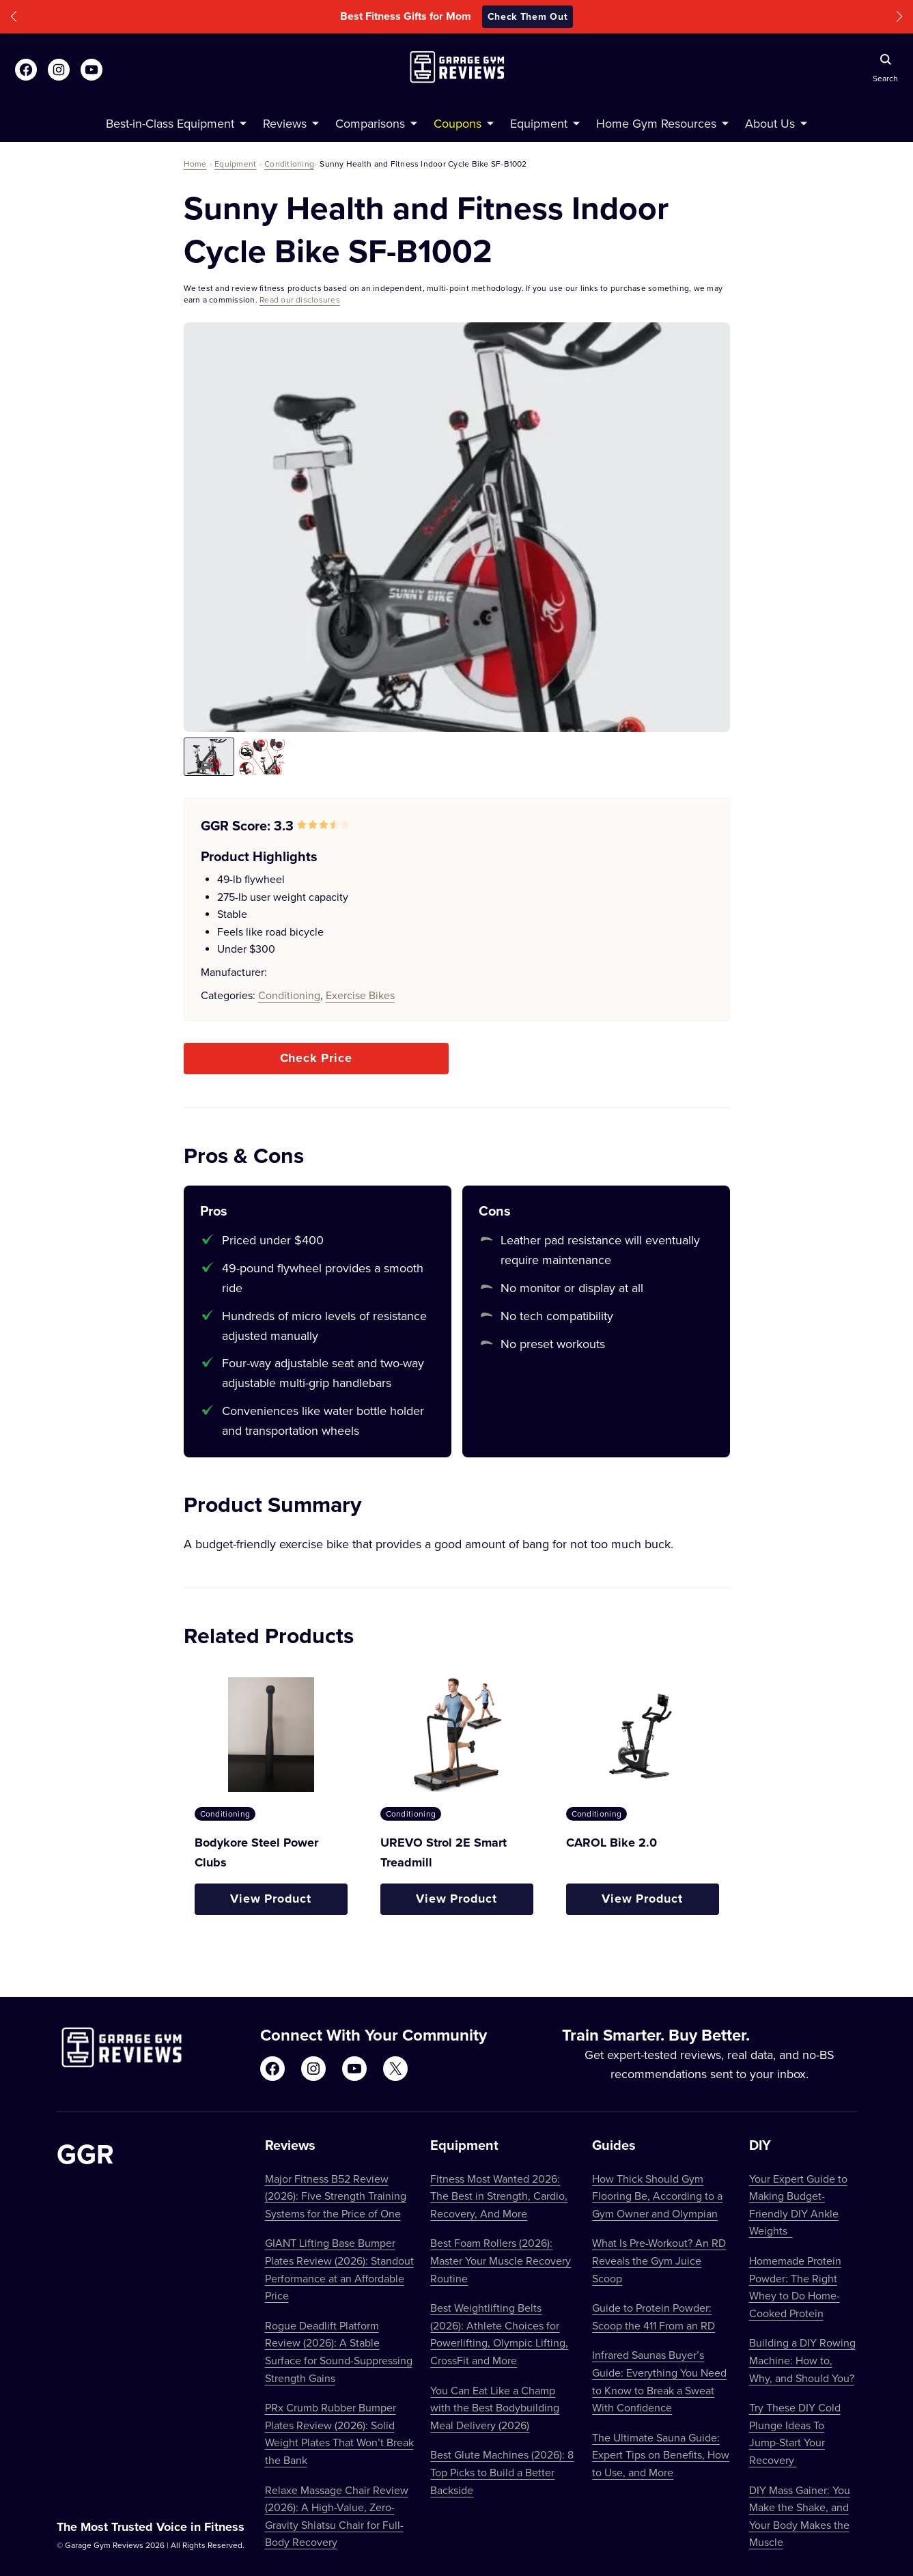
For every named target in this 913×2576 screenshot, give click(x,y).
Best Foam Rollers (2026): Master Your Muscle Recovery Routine (500, 2260)
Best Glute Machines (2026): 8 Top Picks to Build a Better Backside (502, 2472)
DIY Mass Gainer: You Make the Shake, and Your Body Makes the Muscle (799, 2516)
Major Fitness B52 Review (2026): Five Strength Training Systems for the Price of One (335, 2196)
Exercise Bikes (360, 995)
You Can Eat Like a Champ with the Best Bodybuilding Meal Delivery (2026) (494, 2408)
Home (195, 163)
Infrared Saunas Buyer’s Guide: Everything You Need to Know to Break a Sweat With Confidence (659, 2381)
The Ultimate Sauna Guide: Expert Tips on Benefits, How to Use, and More (660, 2455)
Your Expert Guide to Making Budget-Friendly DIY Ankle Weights (798, 2205)
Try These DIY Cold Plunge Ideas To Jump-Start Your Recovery (795, 2433)
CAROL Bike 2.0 (611, 1842)
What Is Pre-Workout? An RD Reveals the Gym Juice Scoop (659, 2260)
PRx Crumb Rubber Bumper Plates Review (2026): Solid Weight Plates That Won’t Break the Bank (339, 2433)
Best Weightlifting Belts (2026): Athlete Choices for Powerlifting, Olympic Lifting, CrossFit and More (499, 2334)
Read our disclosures (299, 299)
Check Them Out (528, 16)
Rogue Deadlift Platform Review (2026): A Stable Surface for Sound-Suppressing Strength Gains (338, 2351)
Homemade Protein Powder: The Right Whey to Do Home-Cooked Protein (795, 2287)
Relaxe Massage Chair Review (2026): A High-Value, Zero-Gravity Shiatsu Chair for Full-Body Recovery (336, 2516)
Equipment (235, 163)
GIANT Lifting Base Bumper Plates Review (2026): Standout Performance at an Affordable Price (339, 2269)
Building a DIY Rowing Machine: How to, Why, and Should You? (802, 2360)
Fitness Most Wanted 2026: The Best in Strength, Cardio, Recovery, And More (498, 2196)
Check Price (316, 1058)
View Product (270, 1898)
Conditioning (289, 163)
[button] (13, 16)
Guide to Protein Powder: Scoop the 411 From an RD (653, 2316)
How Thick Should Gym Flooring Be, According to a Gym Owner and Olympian (657, 2196)
